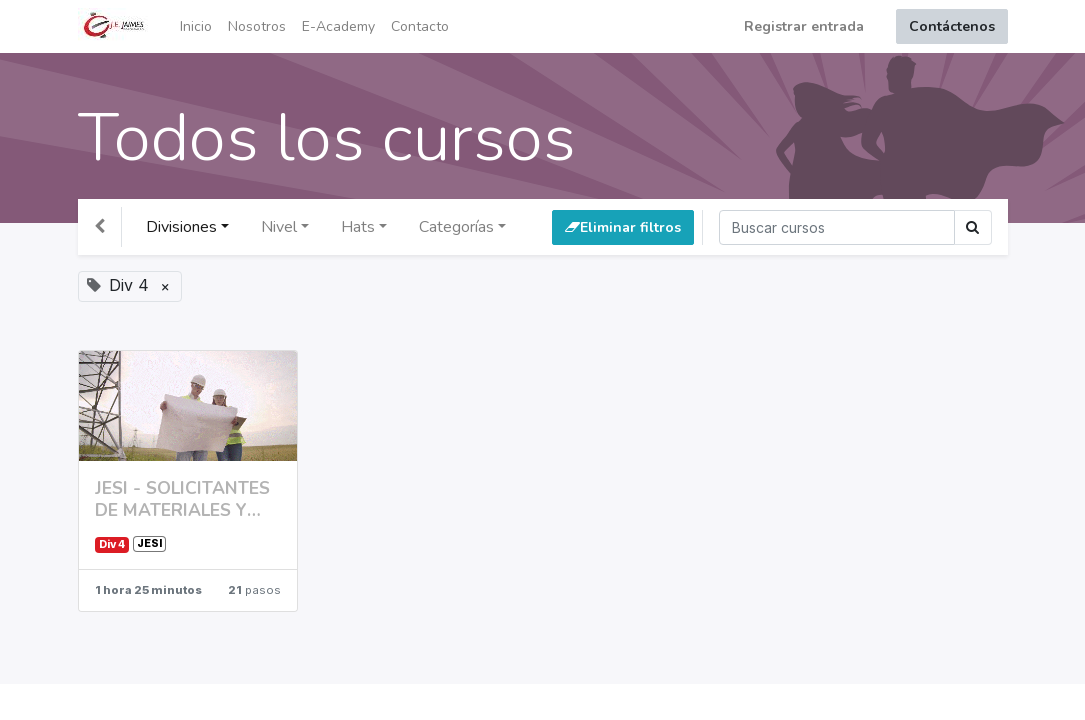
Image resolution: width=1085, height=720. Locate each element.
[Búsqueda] (837, 227)
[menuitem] (196, 26)
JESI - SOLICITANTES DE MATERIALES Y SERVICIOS (182, 500)
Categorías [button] (456, 227)
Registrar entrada (804, 26)
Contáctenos (952, 26)
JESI (149, 543)
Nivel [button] (279, 227)
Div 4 (112, 544)
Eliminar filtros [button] (623, 227)
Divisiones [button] (181, 227)
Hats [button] (358, 227)
